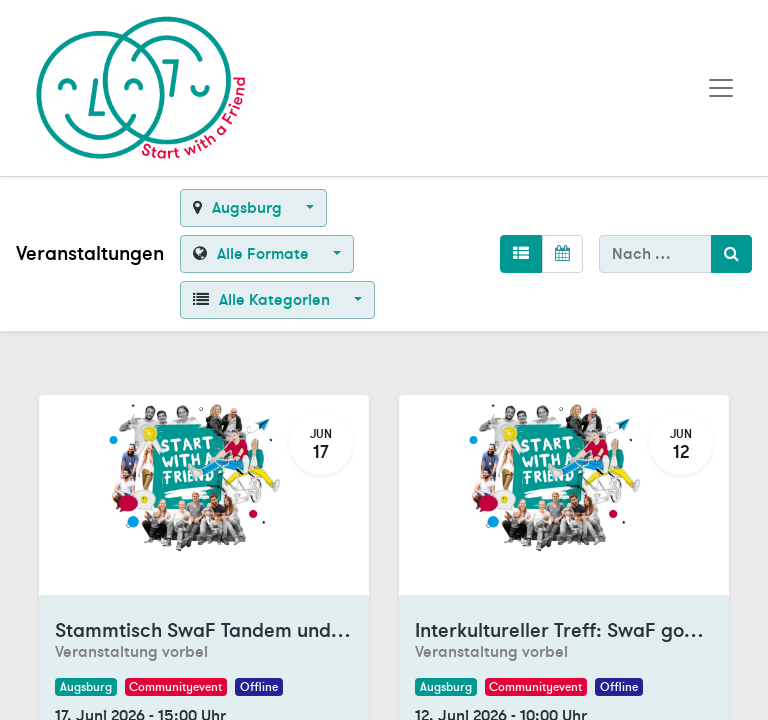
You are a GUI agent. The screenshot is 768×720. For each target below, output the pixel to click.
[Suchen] (731, 254)
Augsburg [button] (239, 208)
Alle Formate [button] (253, 254)
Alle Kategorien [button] (263, 300)
